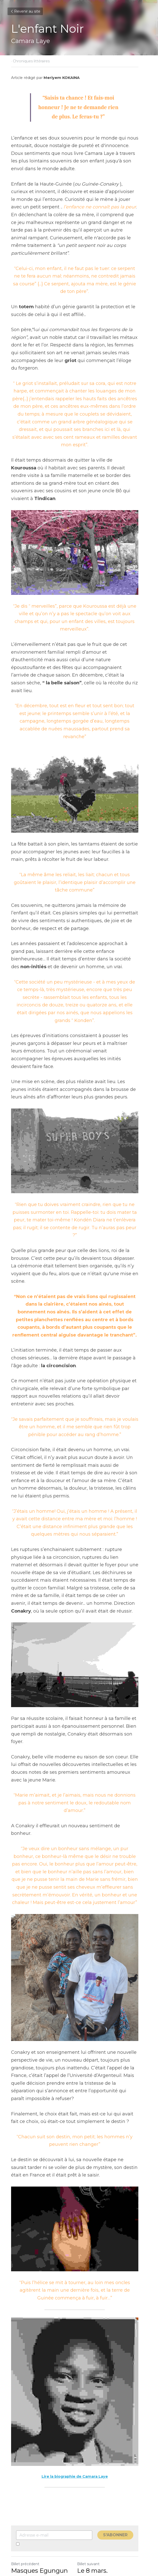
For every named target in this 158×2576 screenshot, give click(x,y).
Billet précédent (25, 2498)
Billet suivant (93, 2498)
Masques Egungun (39, 2504)
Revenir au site (25, 11)
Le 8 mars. (97, 2504)
